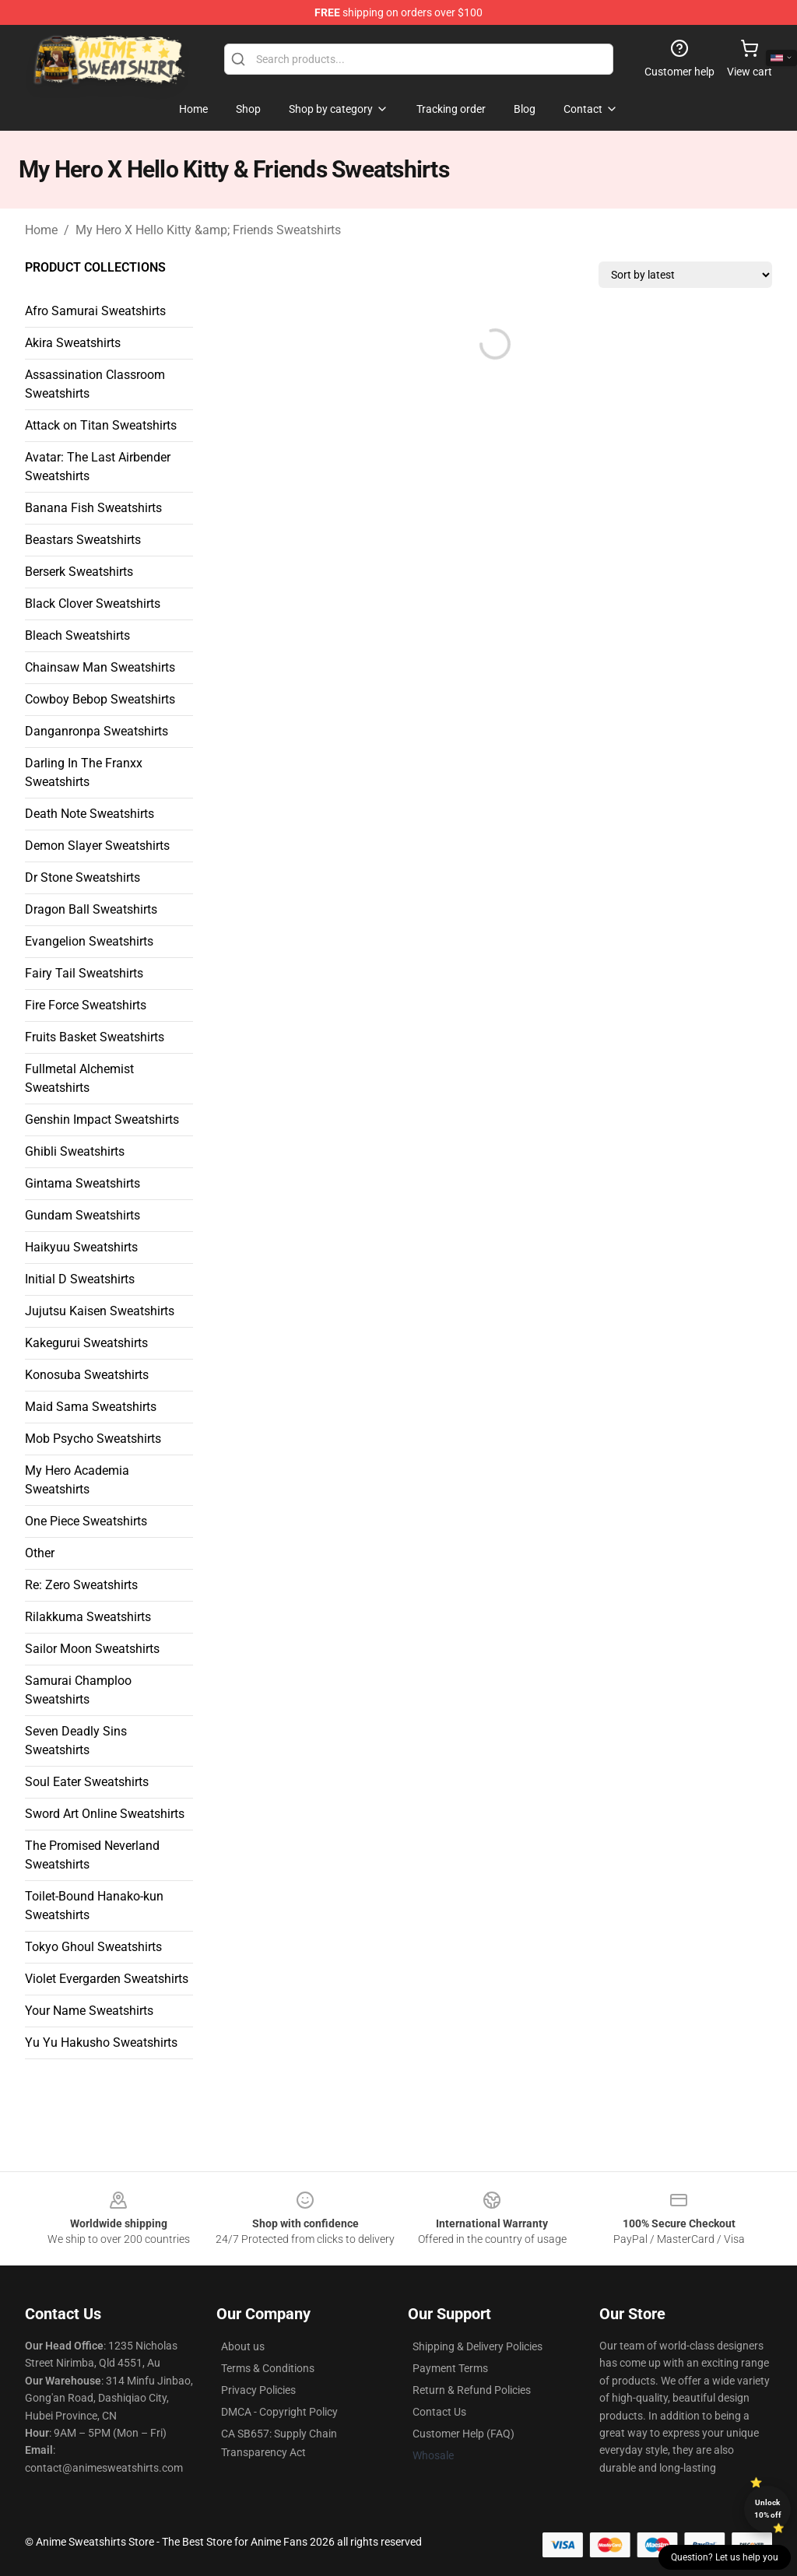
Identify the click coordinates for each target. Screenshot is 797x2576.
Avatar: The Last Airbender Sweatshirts (97, 466)
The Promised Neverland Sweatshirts (92, 1855)
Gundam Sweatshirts (82, 1215)
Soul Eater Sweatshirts (87, 1781)
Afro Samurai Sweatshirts (95, 311)
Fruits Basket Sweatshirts (94, 1037)
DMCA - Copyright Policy (279, 2412)
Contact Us (439, 2412)
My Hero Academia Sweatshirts (77, 1480)
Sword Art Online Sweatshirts (104, 1813)
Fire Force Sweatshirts (85, 1005)
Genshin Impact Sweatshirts (102, 1119)
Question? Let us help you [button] (724, 2557)
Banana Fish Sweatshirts (93, 507)
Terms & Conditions (267, 2368)
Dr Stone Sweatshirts (82, 877)
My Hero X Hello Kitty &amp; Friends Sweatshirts (208, 230)
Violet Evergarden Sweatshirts (106, 1978)
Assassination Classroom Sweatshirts (95, 384)
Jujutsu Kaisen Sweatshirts (99, 1311)
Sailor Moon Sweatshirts (92, 1648)
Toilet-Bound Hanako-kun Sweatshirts (94, 1905)
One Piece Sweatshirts (86, 1521)
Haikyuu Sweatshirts (81, 1247)
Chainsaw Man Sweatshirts (100, 667)
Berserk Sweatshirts (79, 571)
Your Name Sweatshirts (89, 2010)
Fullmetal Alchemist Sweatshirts (79, 1078)
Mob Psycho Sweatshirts (93, 1438)
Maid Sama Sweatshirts (90, 1406)
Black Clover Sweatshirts (92, 603)
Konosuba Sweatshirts (87, 1374)
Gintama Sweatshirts (82, 1183)
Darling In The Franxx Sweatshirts (83, 772)
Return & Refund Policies (472, 2390)
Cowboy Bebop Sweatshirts (100, 699)
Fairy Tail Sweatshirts (84, 973)
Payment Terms (450, 2368)
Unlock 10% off (767, 2508)
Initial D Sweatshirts (80, 1279)
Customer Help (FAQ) (463, 2433)
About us (243, 2346)
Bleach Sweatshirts (77, 635)
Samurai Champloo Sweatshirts (78, 1690)
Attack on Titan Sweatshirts (101, 425)
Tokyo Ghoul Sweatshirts (93, 1946)
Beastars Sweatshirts (83, 539)
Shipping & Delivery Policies (477, 2346)
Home (41, 230)
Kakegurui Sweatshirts (86, 1342)
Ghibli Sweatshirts (75, 1151)
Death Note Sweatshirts (89, 813)
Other (39, 1553)
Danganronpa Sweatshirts (96, 731)
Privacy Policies (258, 2390)
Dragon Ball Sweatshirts (91, 909)
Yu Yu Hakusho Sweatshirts (101, 2042)
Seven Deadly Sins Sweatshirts (76, 1740)
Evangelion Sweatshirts (89, 941)
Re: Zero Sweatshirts (81, 1585)
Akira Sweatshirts (73, 342)
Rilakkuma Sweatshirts (88, 1616)
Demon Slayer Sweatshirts (97, 845)
